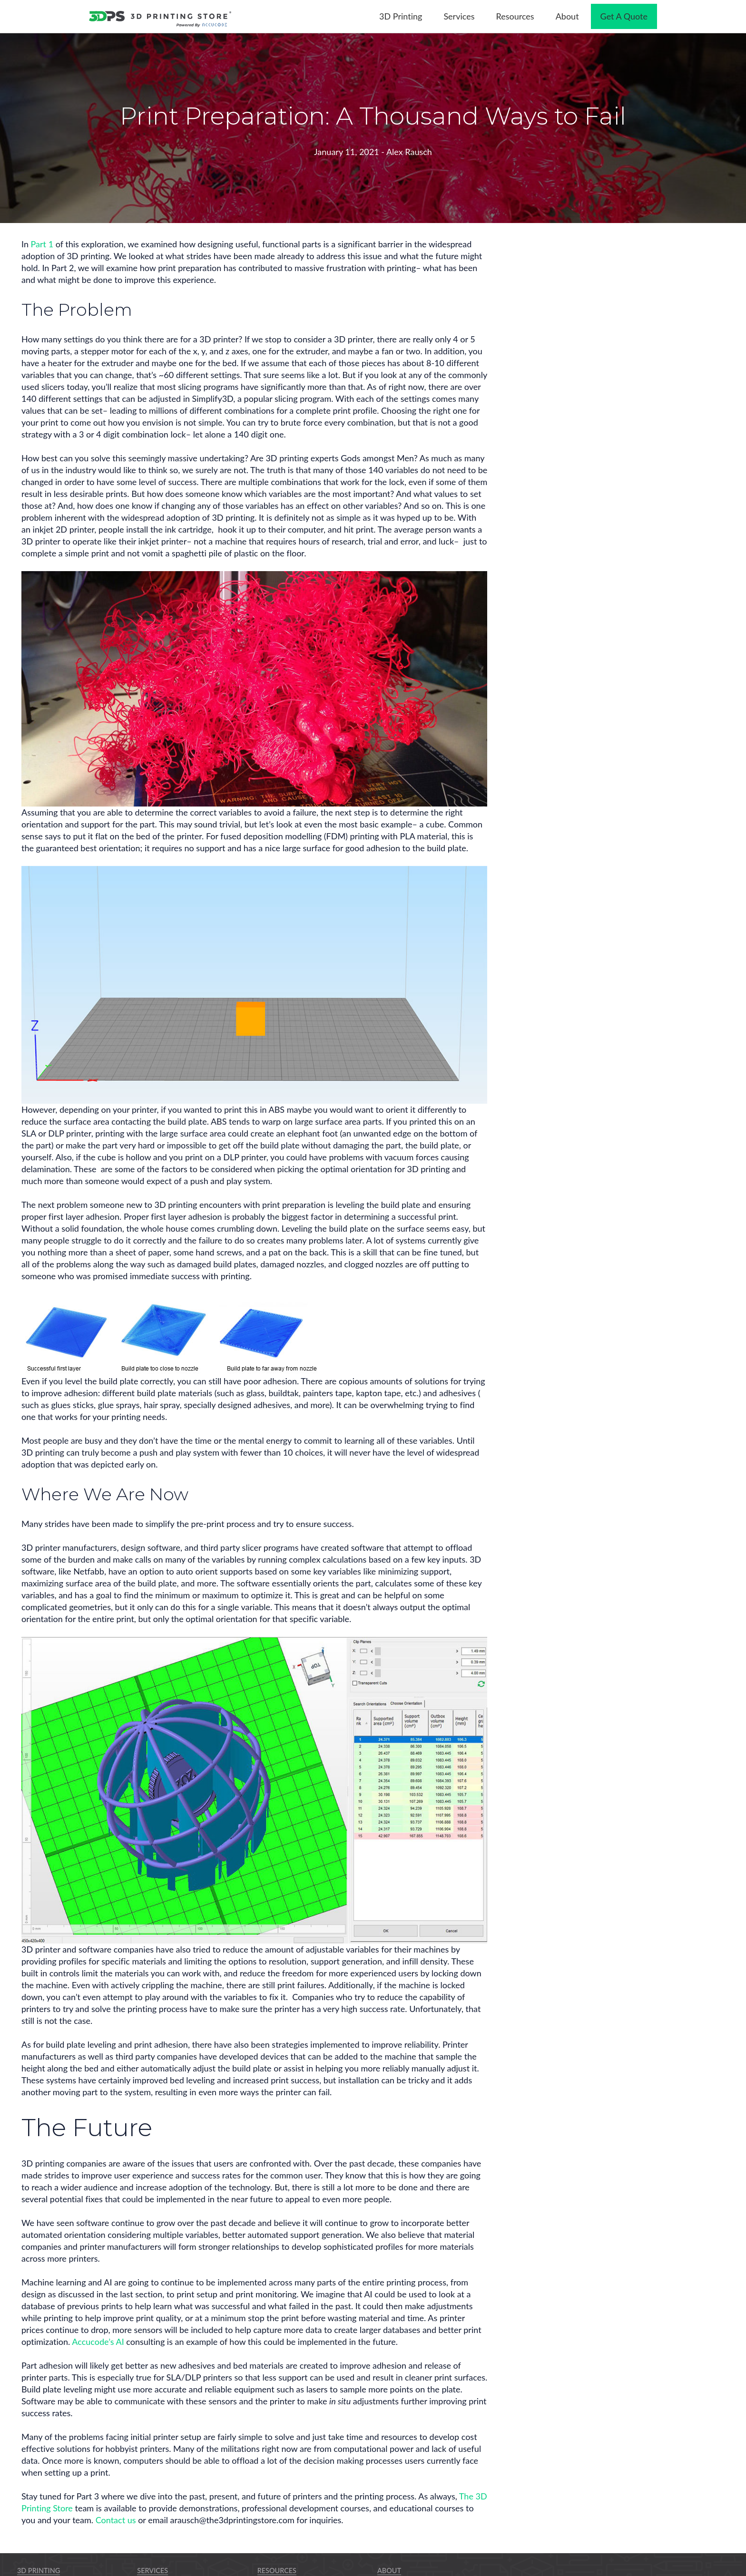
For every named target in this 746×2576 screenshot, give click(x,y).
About (389, 2570)
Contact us (116, 2520)
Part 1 (42, 244)
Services (152, 2570)
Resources (276, 2570)
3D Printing (38, 2570)
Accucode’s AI (98, 2341)
